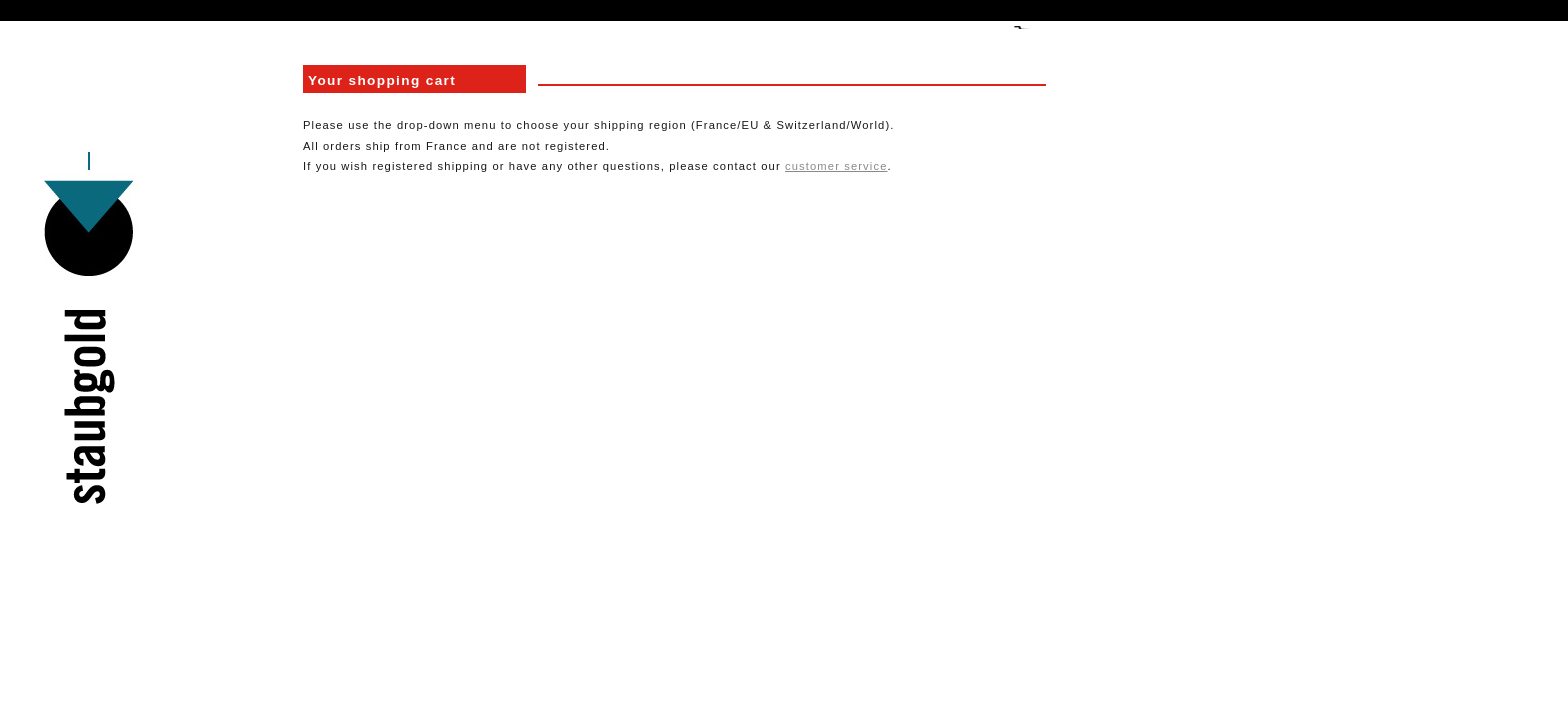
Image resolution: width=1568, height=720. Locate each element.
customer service (836, 166)
